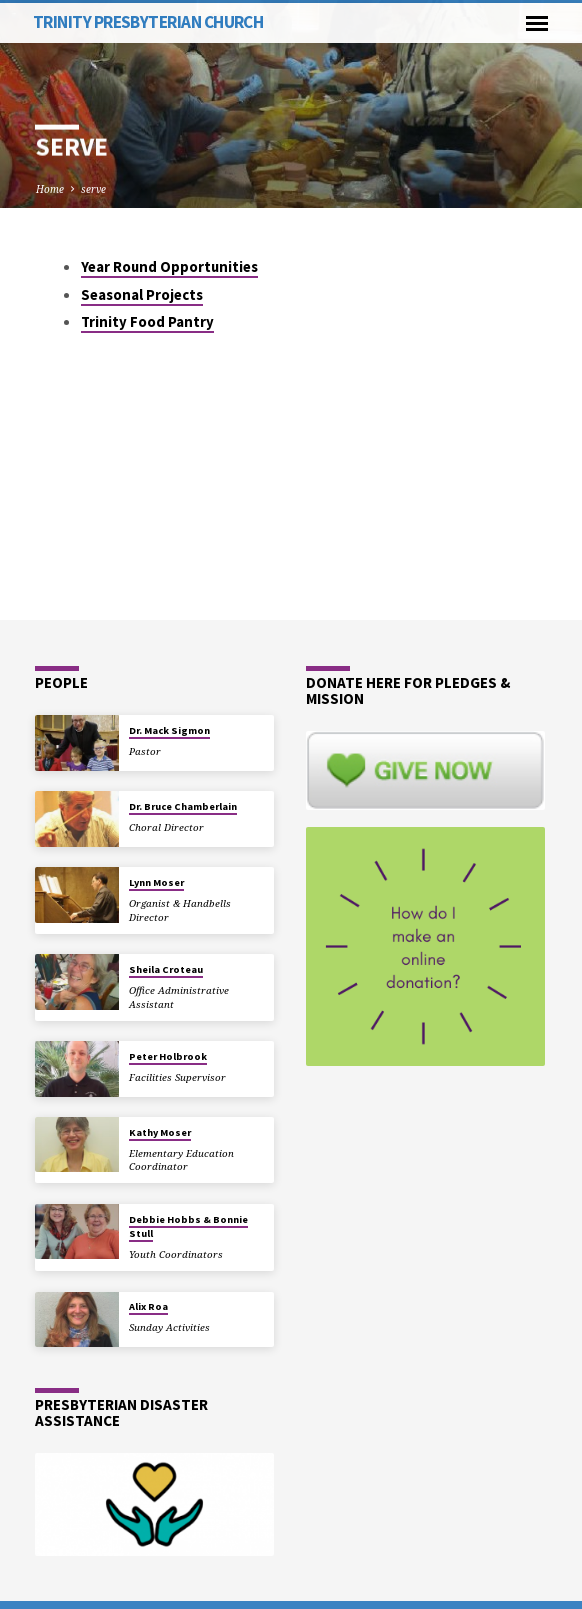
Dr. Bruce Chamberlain (183, 806)
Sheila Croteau (166, 969)
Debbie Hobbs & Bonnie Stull (188, 1226)
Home (50, 189)
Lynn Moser (156, 882)
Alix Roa (148, 1306)
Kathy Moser (160, 1132)
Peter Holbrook (168, 1056)
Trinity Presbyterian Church (148, 22)
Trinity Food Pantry (147, 322)
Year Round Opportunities (169, 267)
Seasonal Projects (142, 295)
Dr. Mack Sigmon (169, 730)
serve (93, 189)
